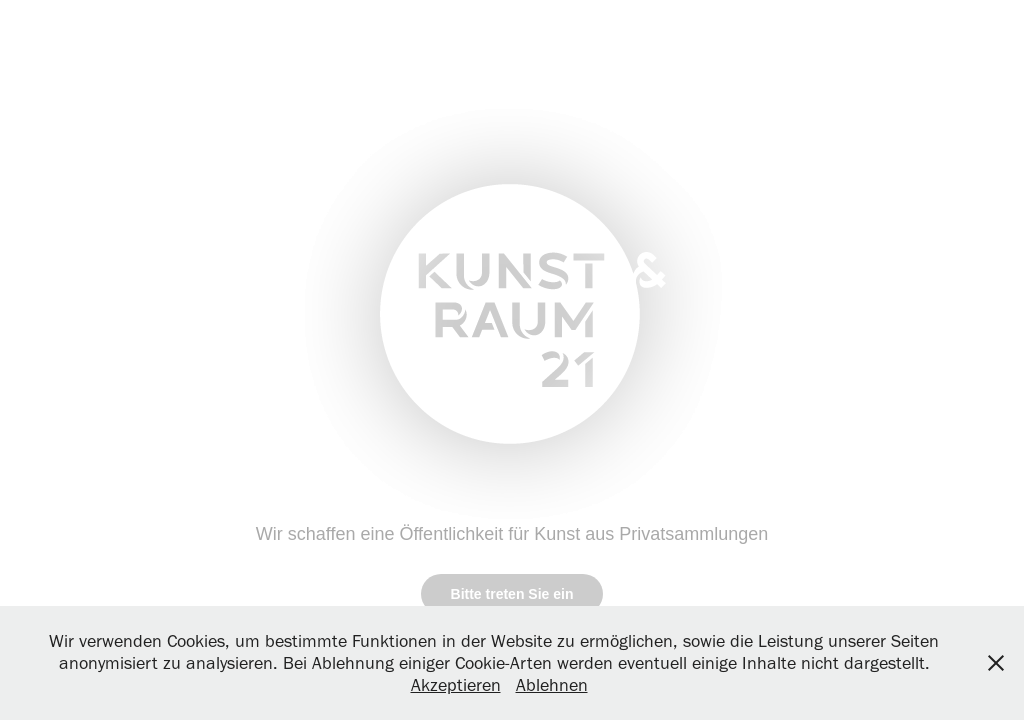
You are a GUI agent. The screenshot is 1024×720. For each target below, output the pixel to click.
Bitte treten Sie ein (512, 594)
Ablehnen (552, 685)
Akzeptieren (456, 685)
